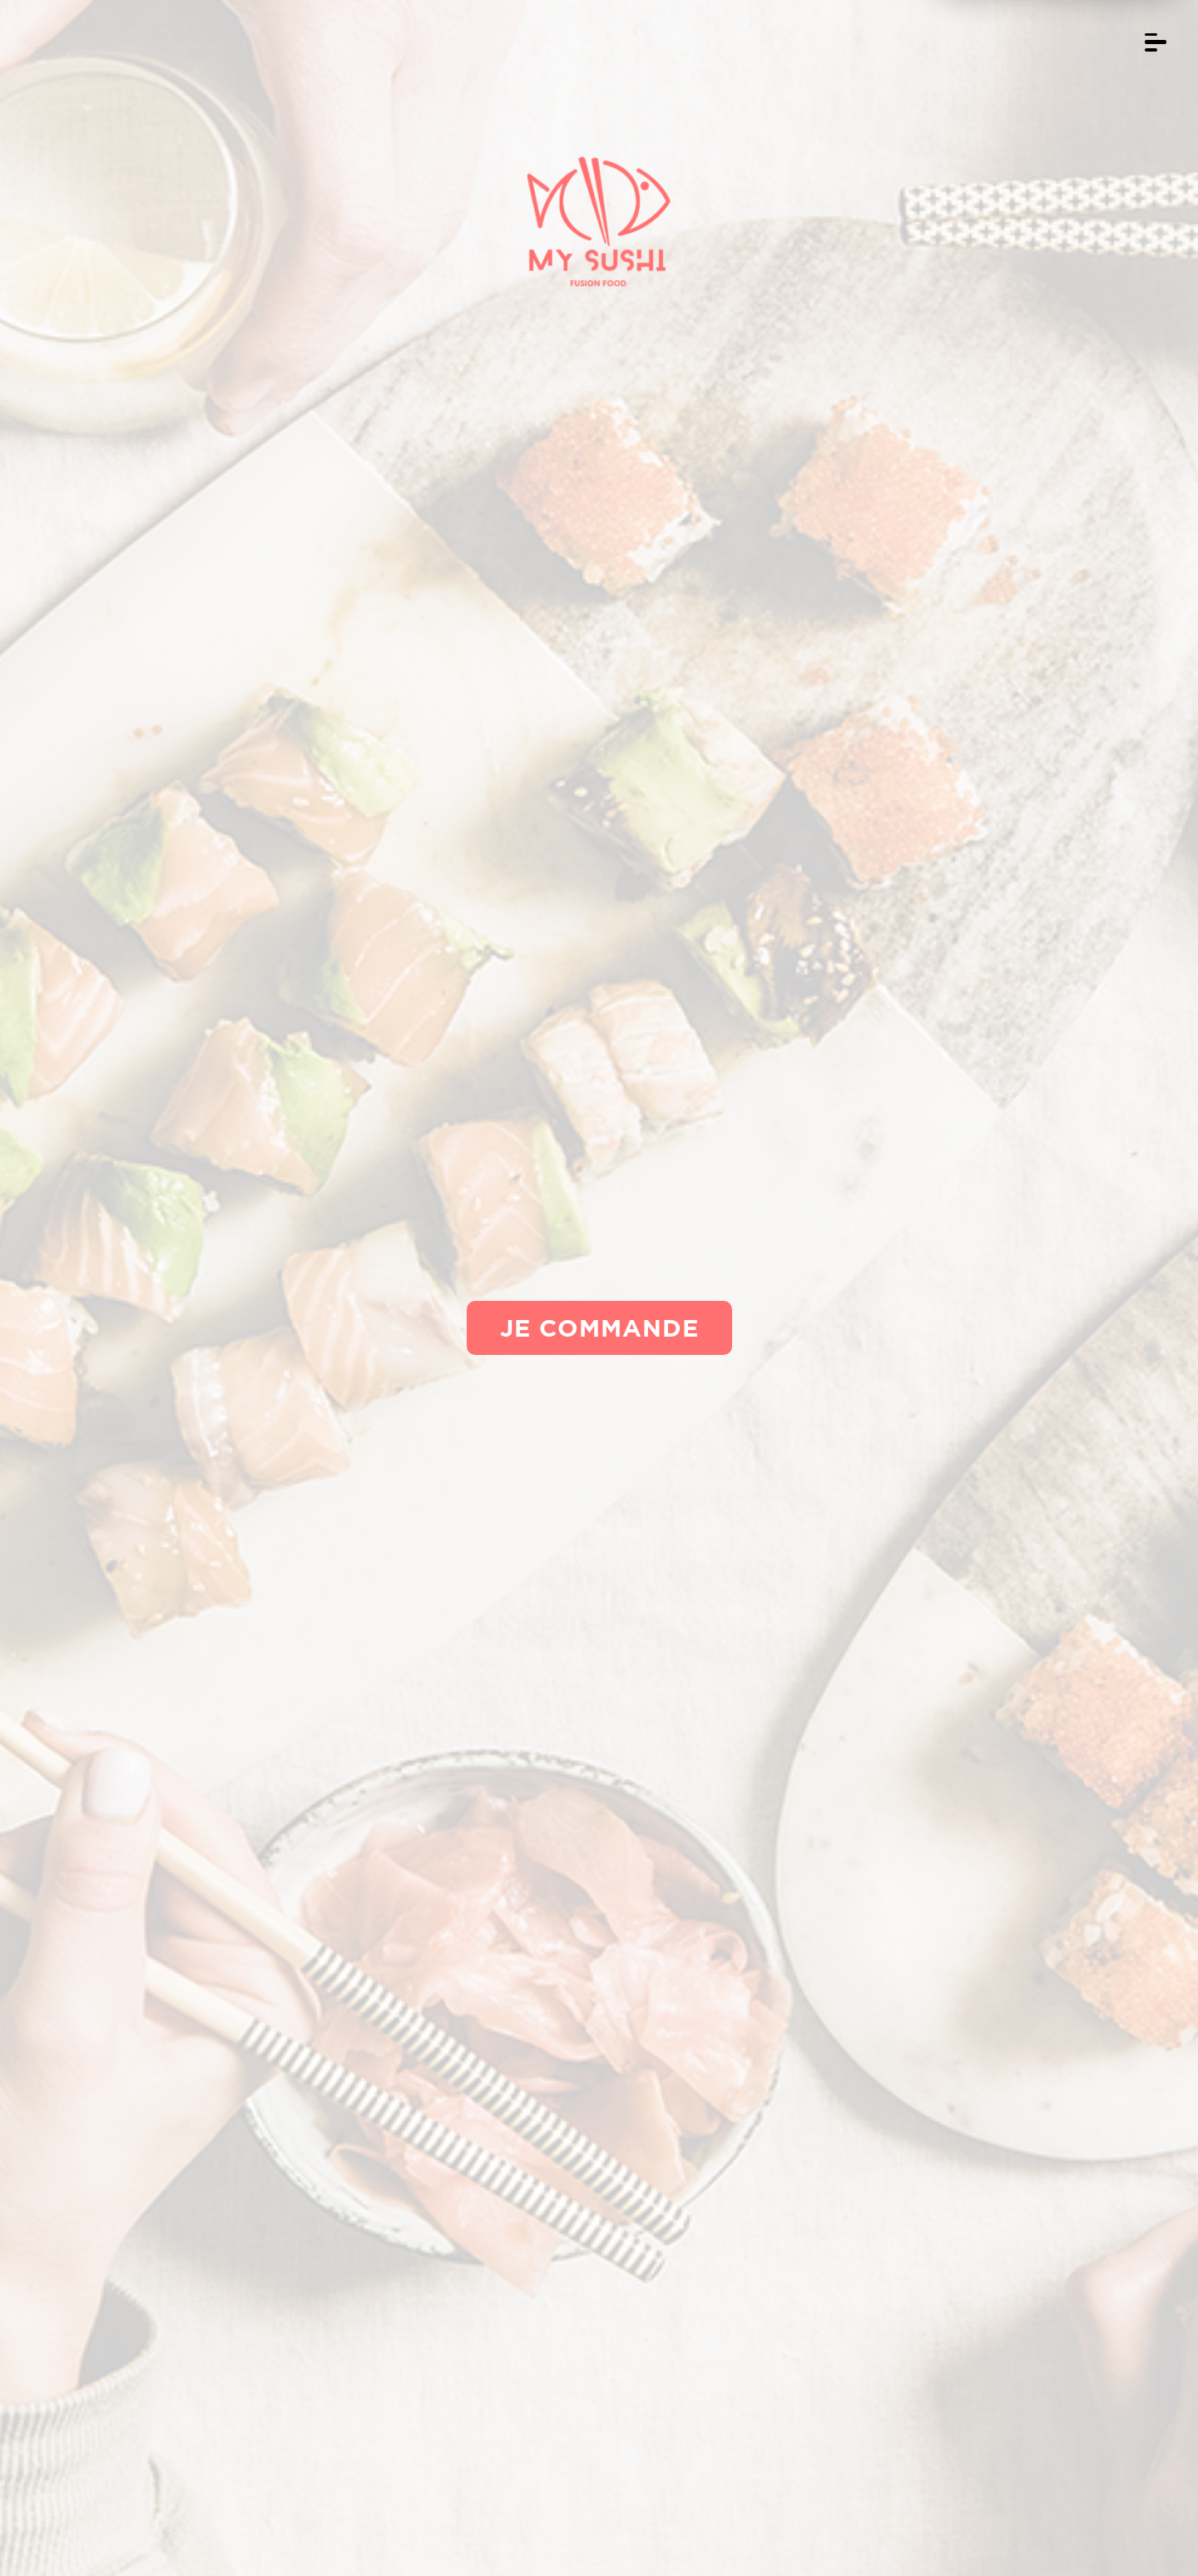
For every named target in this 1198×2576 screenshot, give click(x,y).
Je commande (599, 1327)
